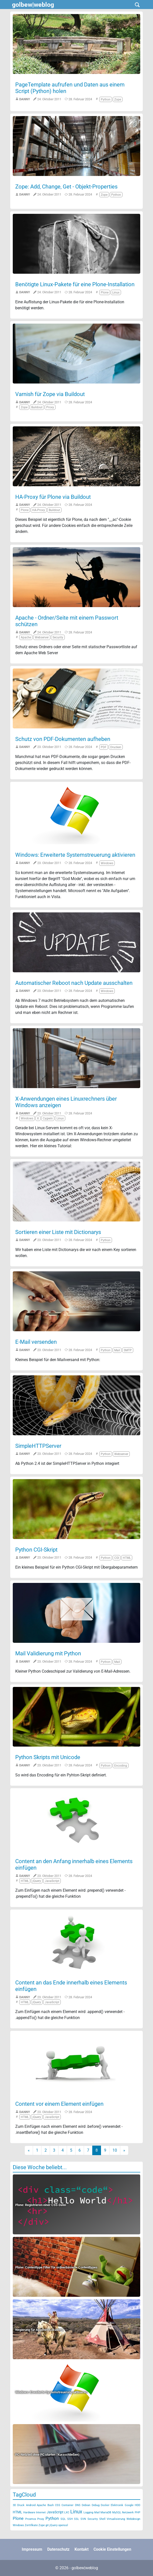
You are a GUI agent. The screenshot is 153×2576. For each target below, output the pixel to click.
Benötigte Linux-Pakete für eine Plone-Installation (74, 284)
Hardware (29, 2512)
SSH (70, 2519)
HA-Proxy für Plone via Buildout (53, 497)
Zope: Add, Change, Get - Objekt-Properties (66, 186)
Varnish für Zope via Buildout (50, 394)
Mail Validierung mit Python (48, 1653)
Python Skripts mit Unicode (47, 1757)
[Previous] (28, 2150)
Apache (41, 2505)
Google (129, 2505)
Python (52, 2518)
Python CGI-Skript (36, 1550)
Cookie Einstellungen (112, 2549)
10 (114, 2150)
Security (93, 2519)
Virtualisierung (116, 2519)
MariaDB (105, 2512)
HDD (137, 2505)
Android (31, 2505)
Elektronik (117, 2505)
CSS (57, 2505)
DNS (77, 2505)
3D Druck (18, 2505)
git (47, 2525)
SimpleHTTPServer (38, 1446)
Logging (88, 2512)
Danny (24, 99)
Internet (41, 2512)
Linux (76, 2512)
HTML (17, 2512)
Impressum (32, 2549)
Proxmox (30, 2519)
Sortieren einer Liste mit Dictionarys (58, 1232)
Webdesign (133, 2519)
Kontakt (81, 2549)
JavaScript (55, 2512)
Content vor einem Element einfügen (59, 2104)
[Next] (124, 2150)
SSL (76, 2519)
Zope (41, 2525)
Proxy (40, 2519)
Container (68, 2505)
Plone (18, 2518)
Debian (86, 2505)
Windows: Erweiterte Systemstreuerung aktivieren (75, 855)
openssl (63, 2525)
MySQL (116, 2512)
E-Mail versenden (36, 1342)
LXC (66, 2512)
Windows (18, 2525)
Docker (105, 2505)
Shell (102, 2519)
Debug (96, 2505)
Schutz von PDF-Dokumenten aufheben (62, 739)
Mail (97, 2512)
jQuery (54, 2525)
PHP (137, 2512)
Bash (51, 2505)
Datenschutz (58, 2549)
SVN (83, 2519)
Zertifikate (31, 2525)
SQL (63, 2519)
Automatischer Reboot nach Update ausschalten (73, 983)
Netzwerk (128, 2512)
